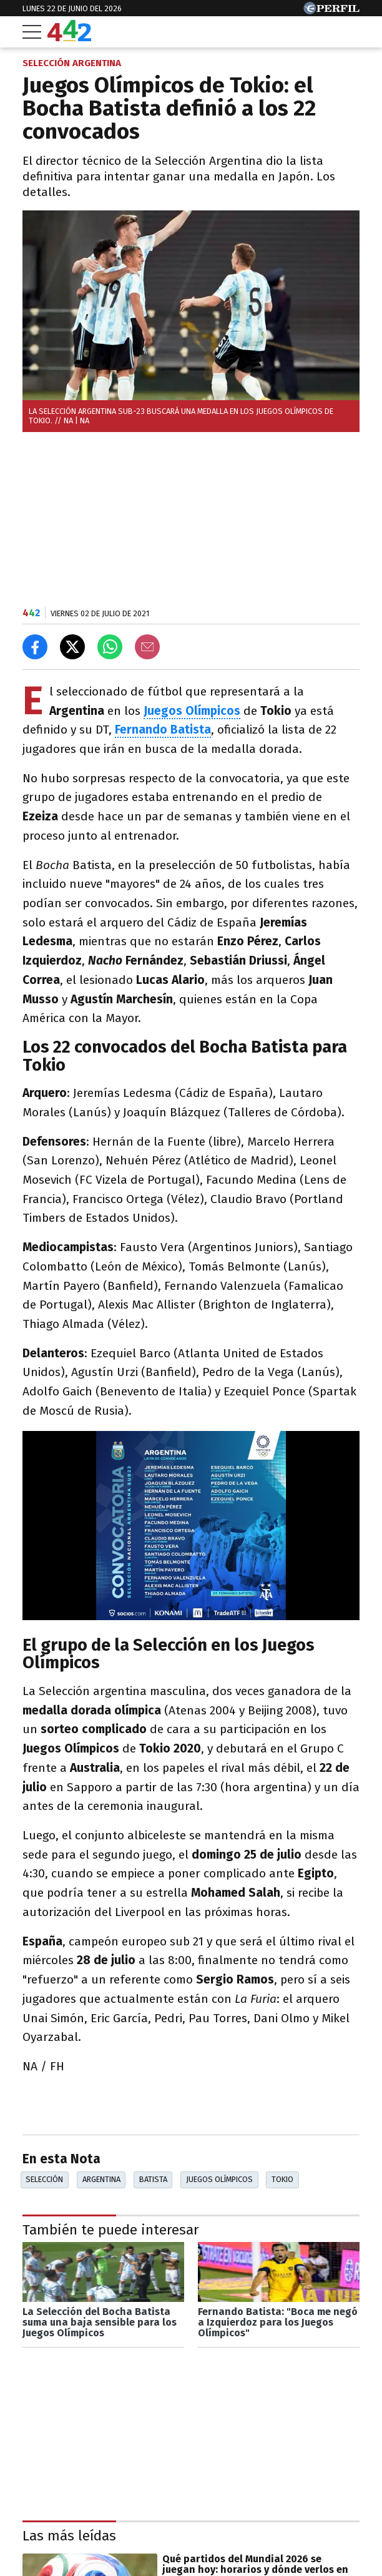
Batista (153, 2179)
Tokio (282, 2179)
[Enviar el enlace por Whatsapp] (109, 646)
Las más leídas (69, 2536)
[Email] (147, 646)
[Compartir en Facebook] (34, 646)
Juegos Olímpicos (192, 711)
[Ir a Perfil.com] (331, 11)
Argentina (101, 2179)
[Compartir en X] (72, 646)
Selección (44, 2179)
